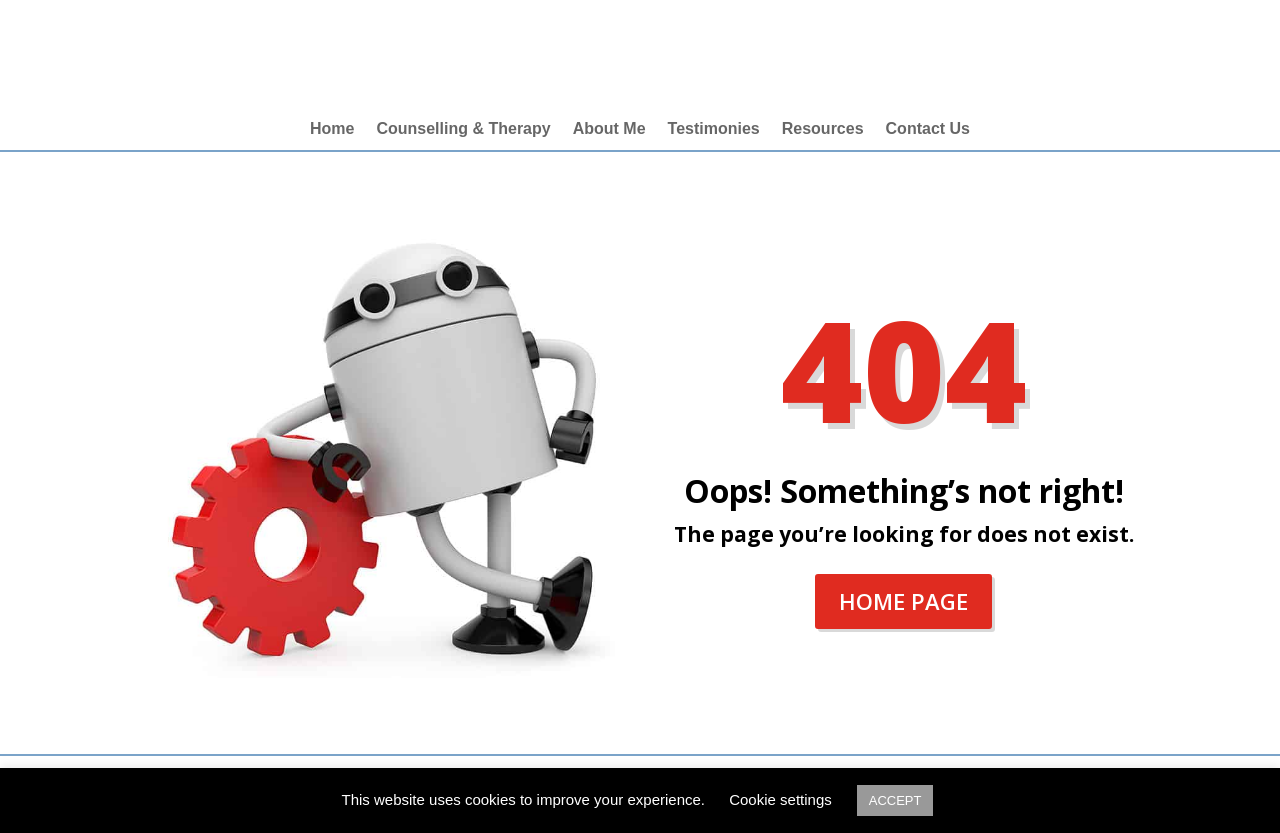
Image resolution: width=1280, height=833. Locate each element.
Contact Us (928, 129)
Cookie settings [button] (780, 799)
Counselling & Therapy (463, 129)
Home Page (903, 601)
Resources (823, 129)
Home (332, 129)
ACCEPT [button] (895, 800)
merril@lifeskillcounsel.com (1127, 46)
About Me (609, 129)
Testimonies (714, 129)
